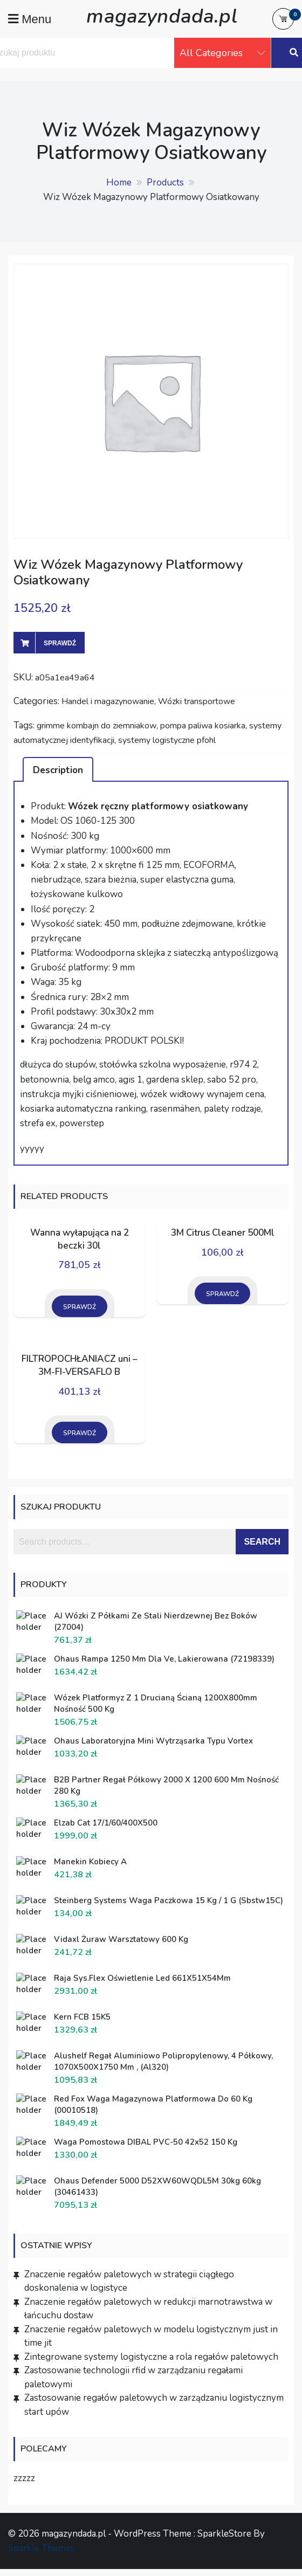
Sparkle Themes (41, 2548)
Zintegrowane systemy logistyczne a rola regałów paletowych (151, 2357)
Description (58, 770)
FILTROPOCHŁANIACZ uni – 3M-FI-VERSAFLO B (80, 1365)
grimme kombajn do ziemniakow (96, 726)
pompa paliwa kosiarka (202, 726)
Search (262, 1541)
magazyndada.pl (161, 16)
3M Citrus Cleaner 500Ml (222, 1233)
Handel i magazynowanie (107, 701)
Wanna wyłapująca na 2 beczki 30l (79, 1239)
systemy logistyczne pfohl (167, 740)
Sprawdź (60, 643)
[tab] (58, 769)
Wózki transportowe (196, 701)
